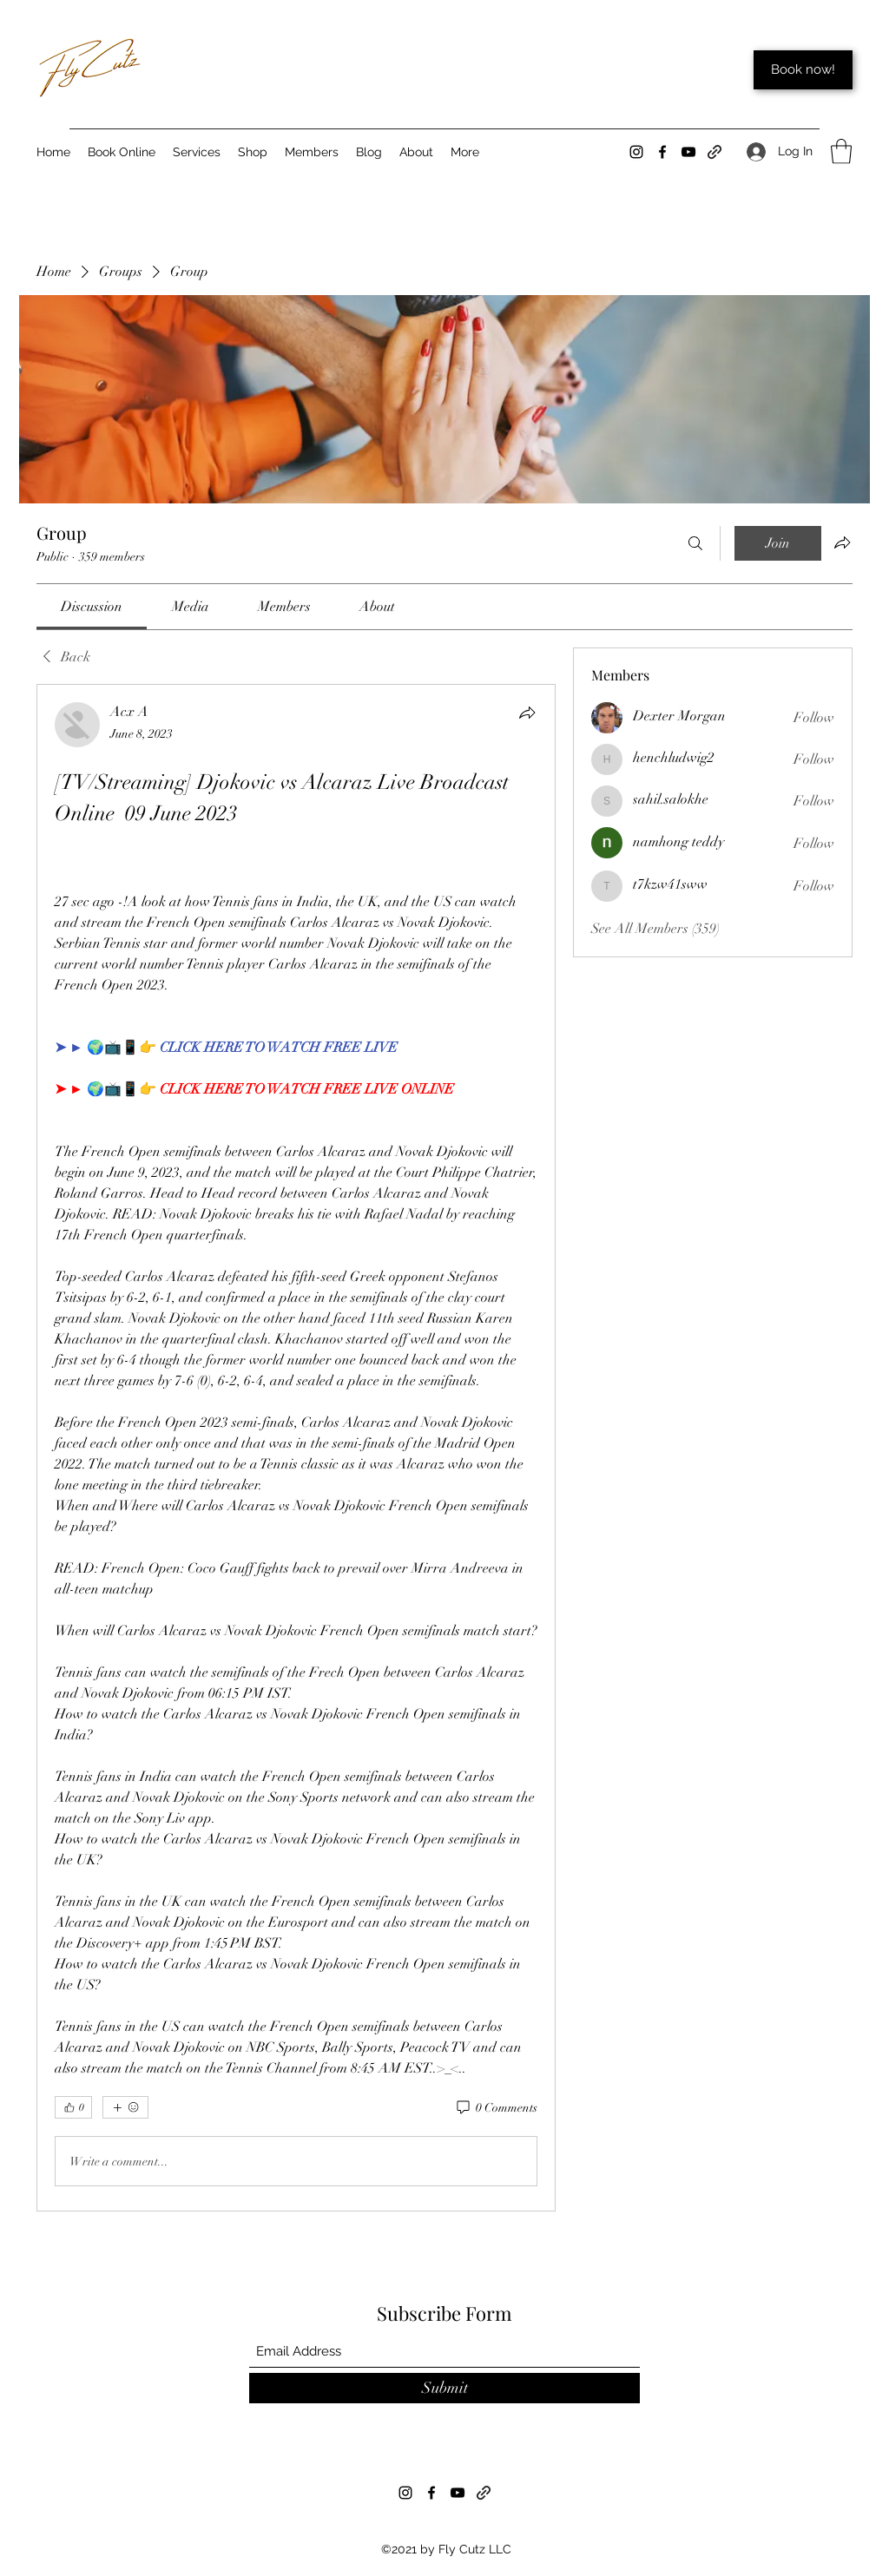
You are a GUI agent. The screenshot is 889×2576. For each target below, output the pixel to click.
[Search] (695, 543)
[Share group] (842, 542)
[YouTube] (688, 152)
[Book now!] (803, 69)
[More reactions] (125, 2107)
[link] (91, 606)
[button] (841, 151)
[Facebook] (662, 152)
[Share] (527, 712)
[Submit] (444, 2388)
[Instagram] (636, 152)
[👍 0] (73, 2107)
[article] (296, 1447)
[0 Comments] (495, 2108)
